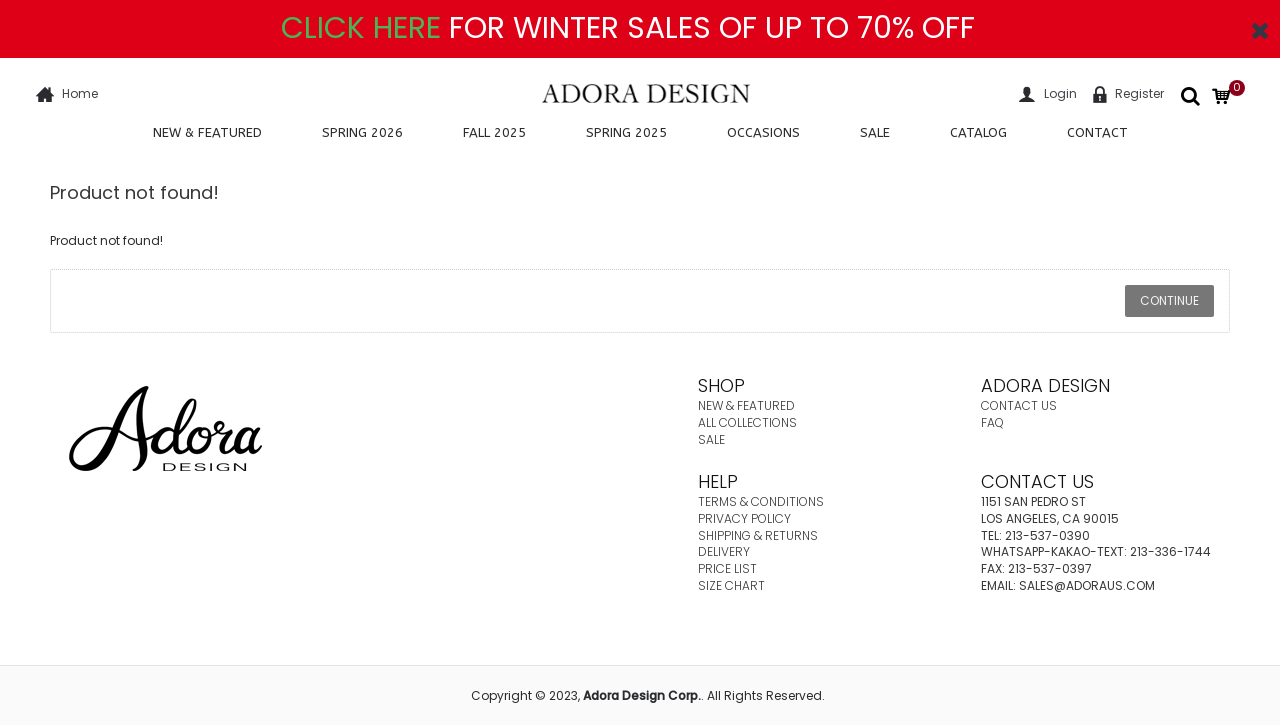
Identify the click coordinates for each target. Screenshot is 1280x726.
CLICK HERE (361, 28)
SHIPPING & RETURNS (758, 535)
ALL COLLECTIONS (747, 422)
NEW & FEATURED (746, 405)
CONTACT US (1019, 405)
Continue (1169, 300)
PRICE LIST (727, 568)
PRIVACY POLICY (744, 518)
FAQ (992, 422)
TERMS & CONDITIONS (761, 501)
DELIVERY (724, 551)
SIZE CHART (731, 585)
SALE (711, 439)
